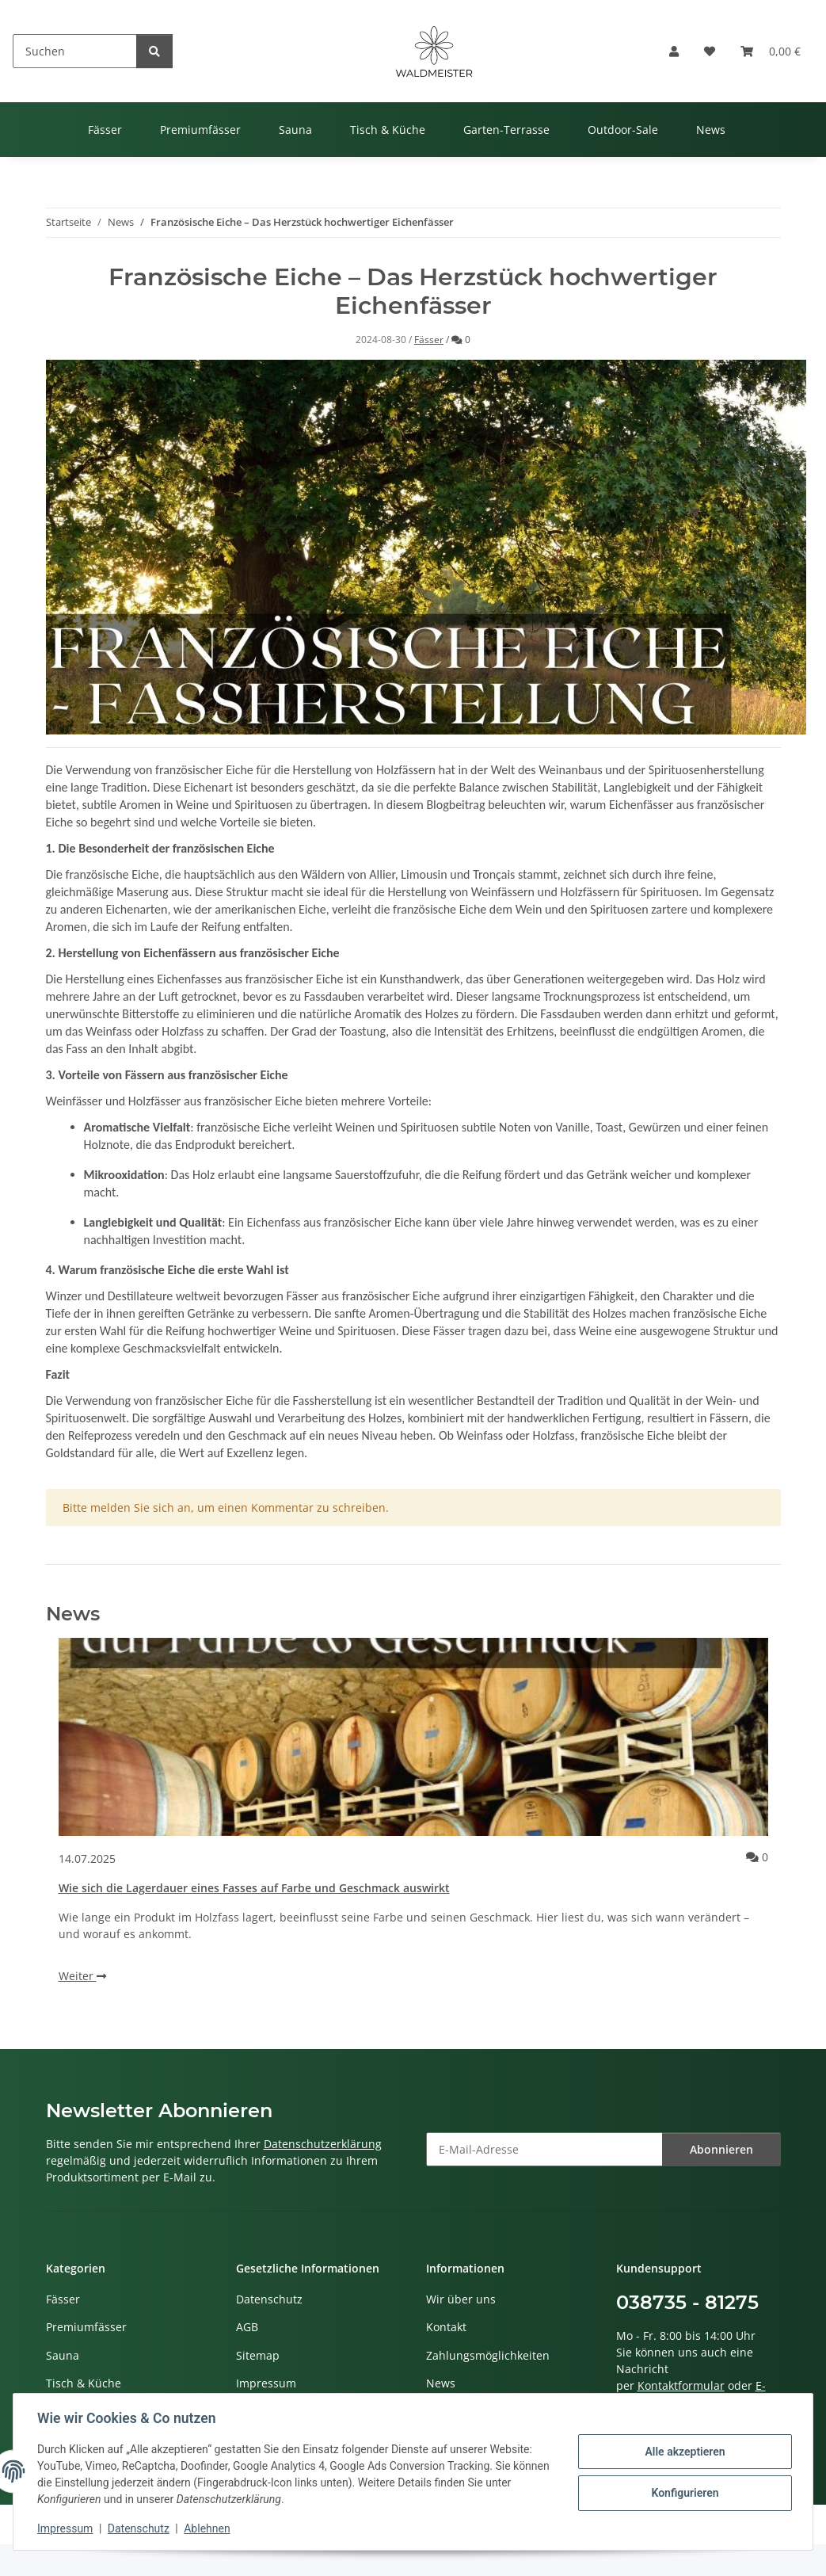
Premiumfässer (86, 2326)
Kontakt (446, 2326)
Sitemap (258, 2355)
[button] (674, 51)
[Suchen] (75, 51)
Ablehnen (208, 2528)
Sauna (62, 2355)
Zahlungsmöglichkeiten (488, 2355)
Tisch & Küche (83, 2383)
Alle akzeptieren (683, 2451)
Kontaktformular (681, 2385)
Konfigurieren (683, 2492)
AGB (247, 2326)
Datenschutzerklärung (323, 2143)
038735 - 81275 (687, 2302)
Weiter (82, 1975)
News (440, 2383)
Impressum (66, 2528)
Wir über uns (461, 2299)
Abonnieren (721, 2149)
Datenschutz (140, 2528)
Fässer (428, 339)
